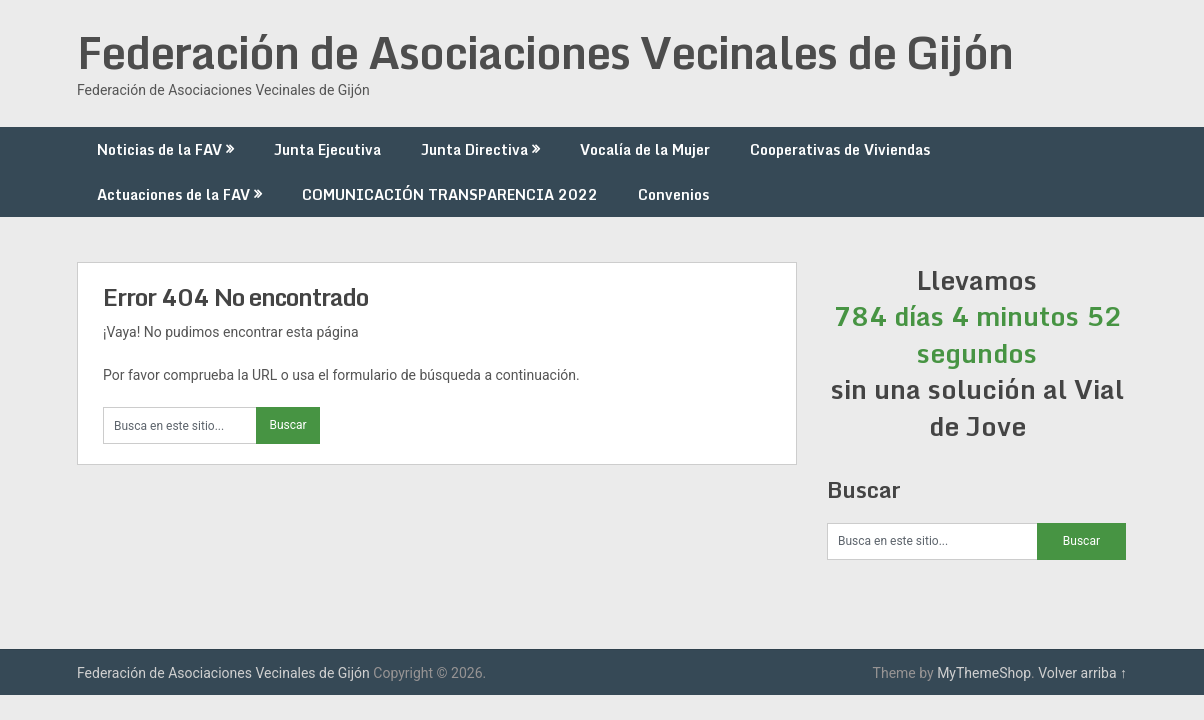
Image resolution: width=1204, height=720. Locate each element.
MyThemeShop (984, 673)
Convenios (673, 194)
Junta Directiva (474, 149)
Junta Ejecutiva (327, 149)
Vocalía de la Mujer (645, 149)
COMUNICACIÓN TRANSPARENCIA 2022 (450, 194)
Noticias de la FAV (159, 149)
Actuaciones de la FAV (173, 194)
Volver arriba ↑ (1082, 673)
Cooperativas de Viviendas (840, 149)
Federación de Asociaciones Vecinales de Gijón (545, 52)
